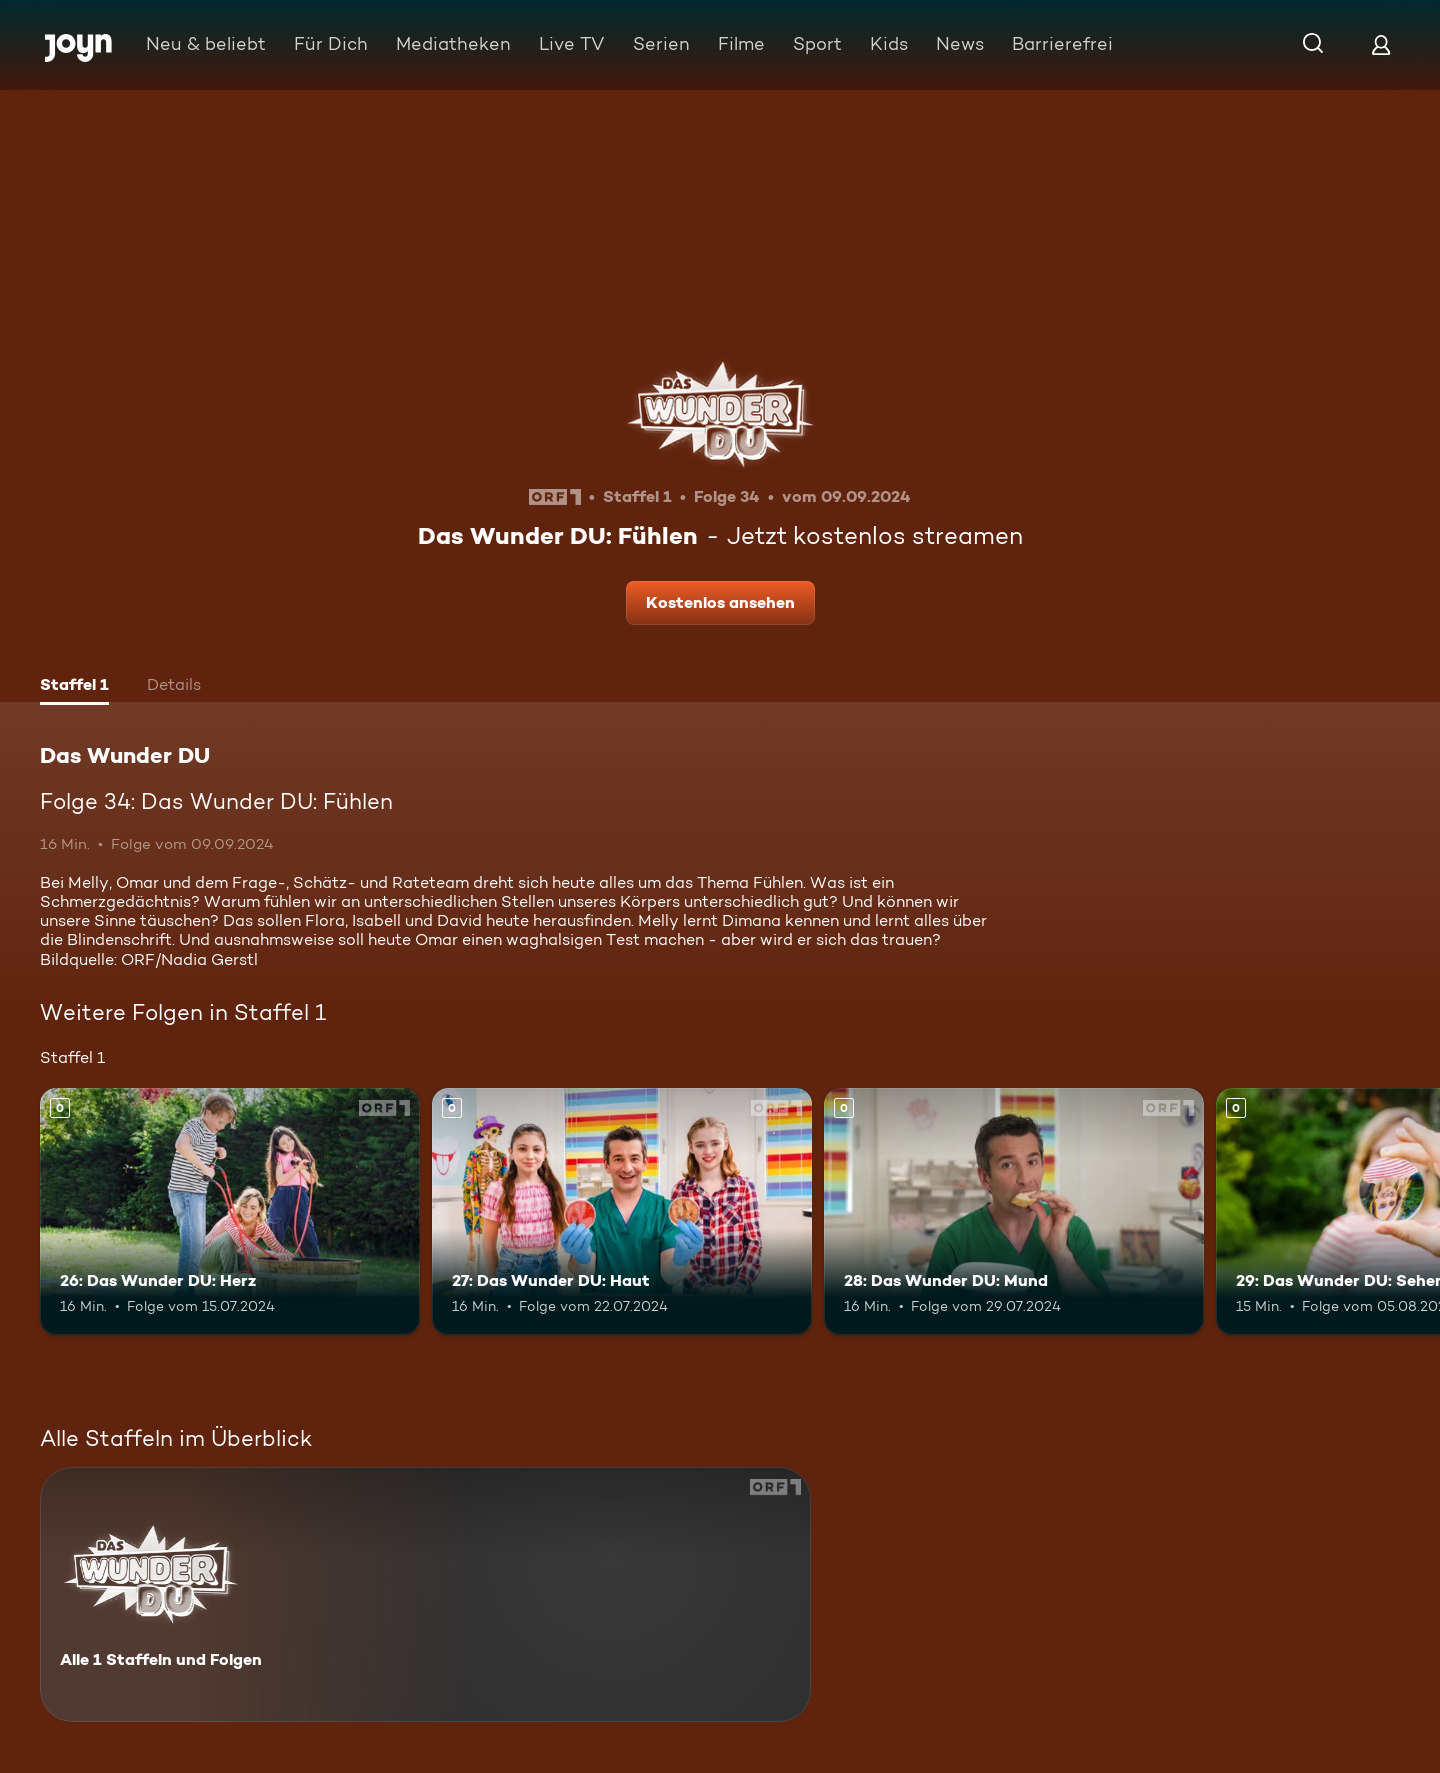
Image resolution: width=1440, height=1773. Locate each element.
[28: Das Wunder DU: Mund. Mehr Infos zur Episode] (1014, 1211)
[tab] (74, 687)
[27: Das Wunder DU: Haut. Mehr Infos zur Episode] (622, 1211)
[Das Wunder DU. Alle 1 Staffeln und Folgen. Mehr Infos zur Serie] (425, 1594)
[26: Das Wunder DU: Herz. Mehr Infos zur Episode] (230, 1211)
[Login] (1381, 44)
